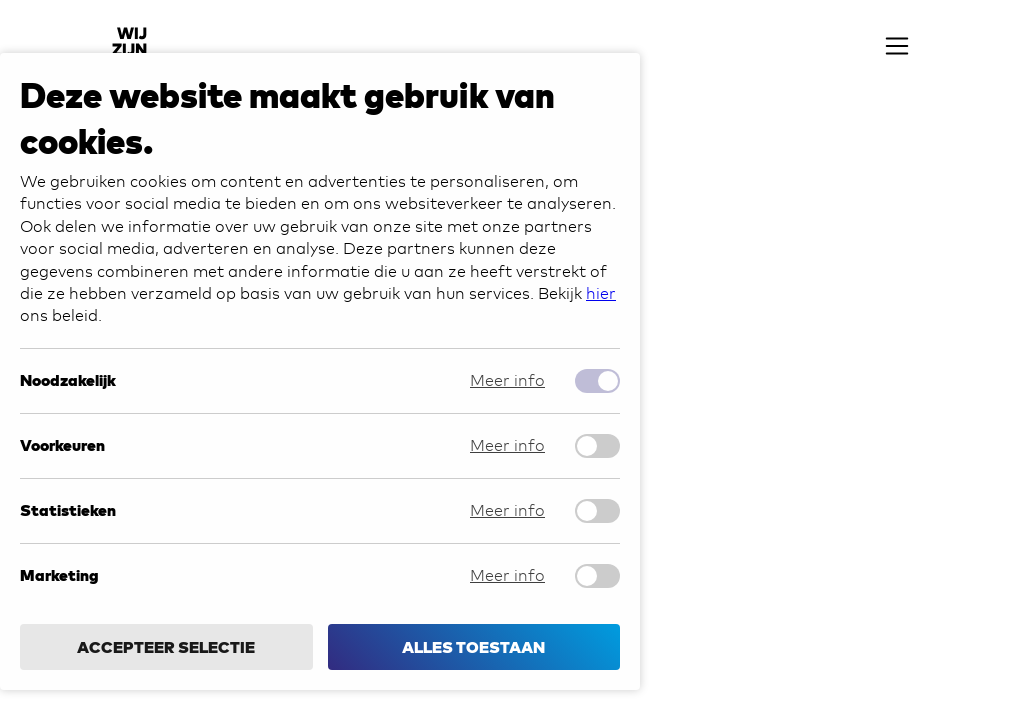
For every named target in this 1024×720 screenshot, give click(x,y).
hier (601, 293)
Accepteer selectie (166, 647)
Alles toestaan (473, 647)
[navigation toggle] (897, 50)
